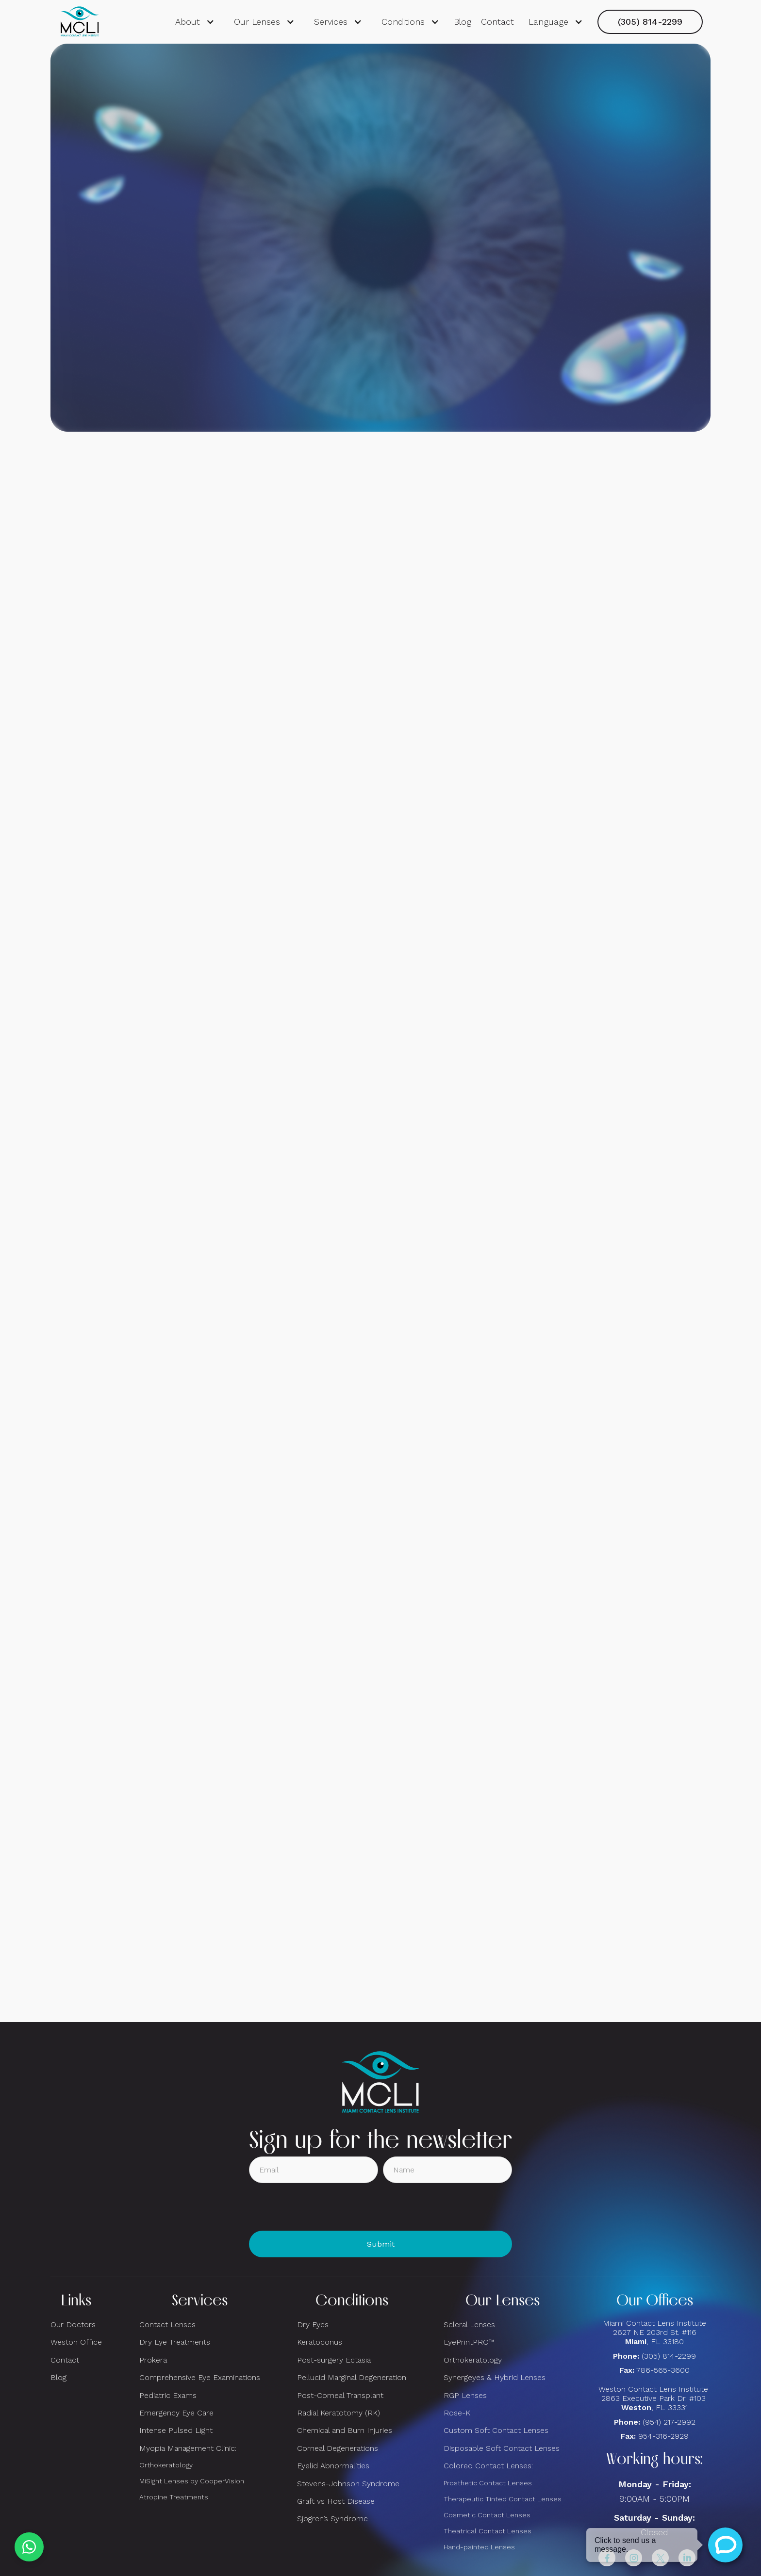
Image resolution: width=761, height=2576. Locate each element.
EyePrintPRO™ (469, 2342)
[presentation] (323, 2207)
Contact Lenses (167, 2324)
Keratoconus (319, 2342)
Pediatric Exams (168, 2395)
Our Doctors (73, 2324)
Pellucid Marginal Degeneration (351, 2377)
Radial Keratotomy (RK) (338, 2412)
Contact (497, 21)
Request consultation (380, 271)
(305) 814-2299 (650, 21)
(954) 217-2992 (669, 2422)
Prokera (153, 2360)
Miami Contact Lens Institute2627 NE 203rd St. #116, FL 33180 (654, 2332)
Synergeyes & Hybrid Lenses (495, 2377)
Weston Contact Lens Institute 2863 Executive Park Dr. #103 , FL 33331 (654, 2398)
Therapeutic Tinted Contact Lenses (503, 2499)
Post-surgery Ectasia (334, 2360)
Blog (462, 21)
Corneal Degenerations (337, 2448)
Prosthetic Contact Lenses (488, 2483)
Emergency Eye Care (176, 2412)
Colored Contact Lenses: (488, 2465)
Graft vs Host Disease (336, 2501)
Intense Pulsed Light (176, 2430)
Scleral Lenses (469, 2324)
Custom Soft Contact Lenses (496, 2430)
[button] (194, 22)
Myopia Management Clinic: (187, 2448)
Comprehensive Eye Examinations (199, 2377)
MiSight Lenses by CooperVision (191, 2481)
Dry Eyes (313, 2324)
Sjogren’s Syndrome (332, 2518)
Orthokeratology (166, 2465)
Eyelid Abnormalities (333, 2465)
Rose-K (457, 2412)
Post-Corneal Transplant (340, 2395)
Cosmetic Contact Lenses (487, 2515)
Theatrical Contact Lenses (487, 2531)
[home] (79, 22)
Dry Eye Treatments (174, 2342)
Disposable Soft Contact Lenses (502, 2448)
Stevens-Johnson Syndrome (348, 2483)
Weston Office (76, 2342)
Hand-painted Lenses (479, 2547)
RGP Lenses (465, 2395)
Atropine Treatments (173, 2497)
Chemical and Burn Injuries (344, 2430)
